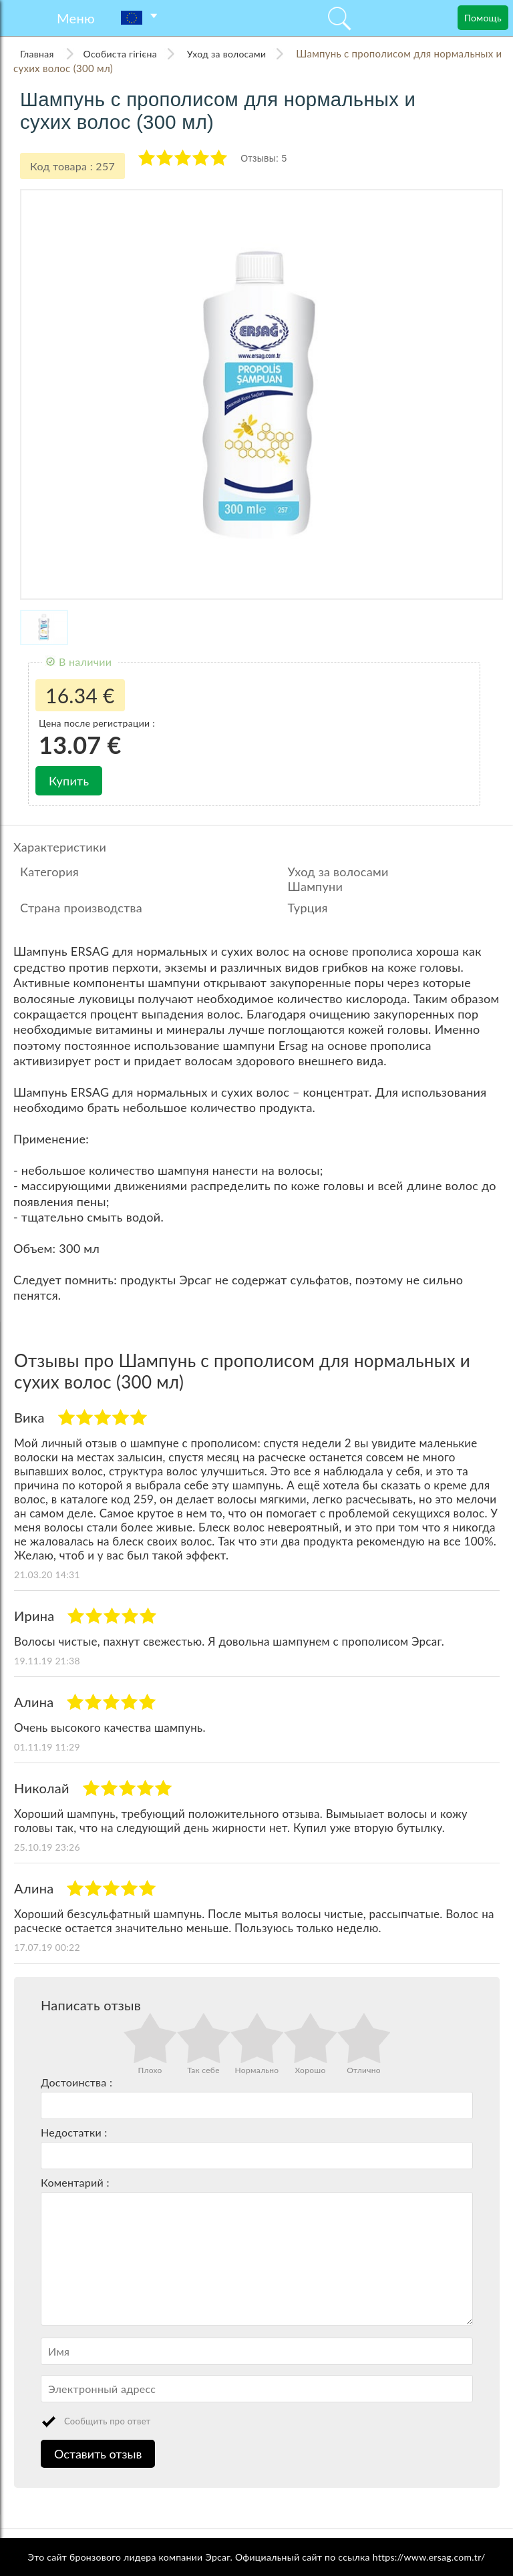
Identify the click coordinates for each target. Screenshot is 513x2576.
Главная (38, 53)
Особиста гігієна (119, 53)
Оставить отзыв (98, 2453)
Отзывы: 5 (263, 158)
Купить (69, 780)
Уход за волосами (226, 53)
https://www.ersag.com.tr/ (429, 2557)
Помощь (483, 17)
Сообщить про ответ (107, 2421)
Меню (76, 18)
